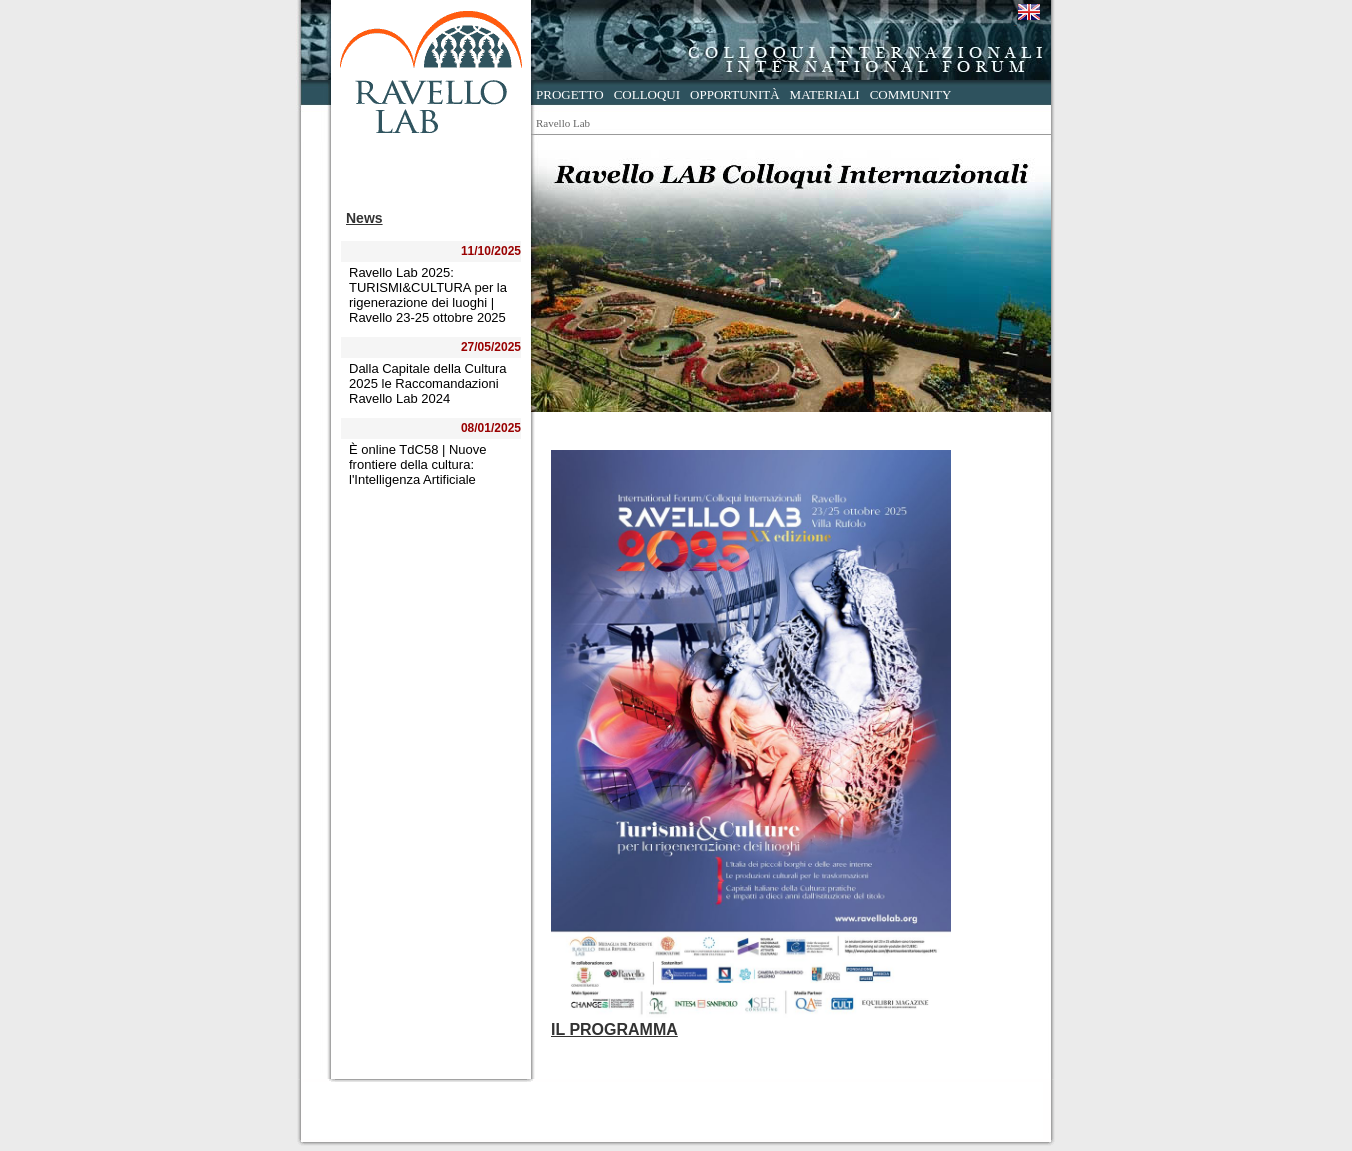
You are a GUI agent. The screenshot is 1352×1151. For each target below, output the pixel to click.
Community (911, 94)
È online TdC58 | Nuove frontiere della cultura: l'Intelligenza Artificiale (418, 464)
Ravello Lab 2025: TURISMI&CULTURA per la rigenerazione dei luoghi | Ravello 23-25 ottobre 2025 (428, 295)
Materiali (825, 94)
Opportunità (735, 94)
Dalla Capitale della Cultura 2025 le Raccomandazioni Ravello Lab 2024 (428, 383)
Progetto (570, 94)
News (364, 218)
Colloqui (647, 94)
